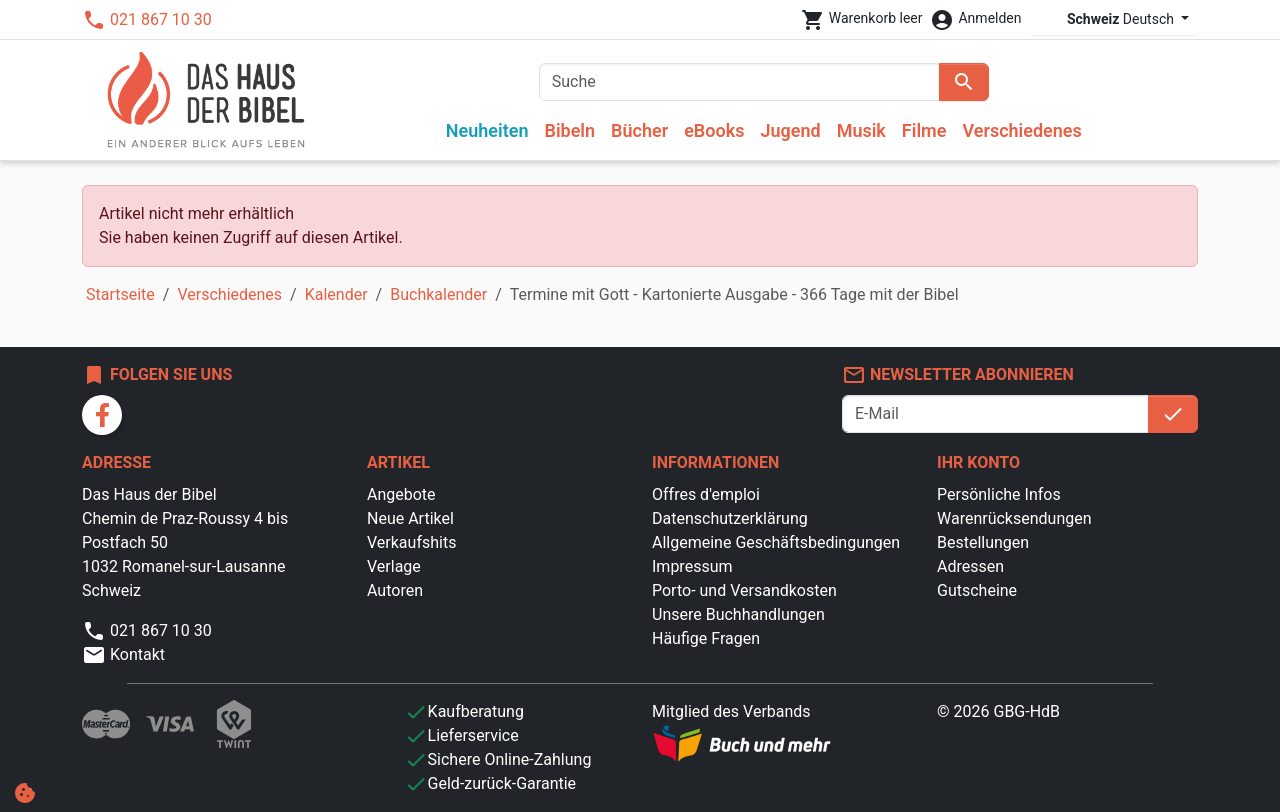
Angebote (401, 494)
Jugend (790, 130)
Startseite (120, 294)
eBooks (714, 130)
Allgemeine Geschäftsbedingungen (776, 542)
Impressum (692, 566)
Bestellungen (983, 542)
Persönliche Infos (999, 494)
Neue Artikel (410, 518)
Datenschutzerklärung (730, 518)
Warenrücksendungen (1014, 518)
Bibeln (569, 130)
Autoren (395, 590)
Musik (861, 130)
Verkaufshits (411, 542)
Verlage (394, 566)
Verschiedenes (1021, 130)
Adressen (970, 566)
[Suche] (739, 82)
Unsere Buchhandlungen (738, 614)
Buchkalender (438, 294)
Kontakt (123, 654)
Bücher (639, 130)
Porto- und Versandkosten (744, 590)
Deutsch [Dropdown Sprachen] (1108, 19)
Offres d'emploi (706, 494)
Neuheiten (487, 130)
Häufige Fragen (706, 638)
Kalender (336, 294)
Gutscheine (977, 590)
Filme (924, 130)
